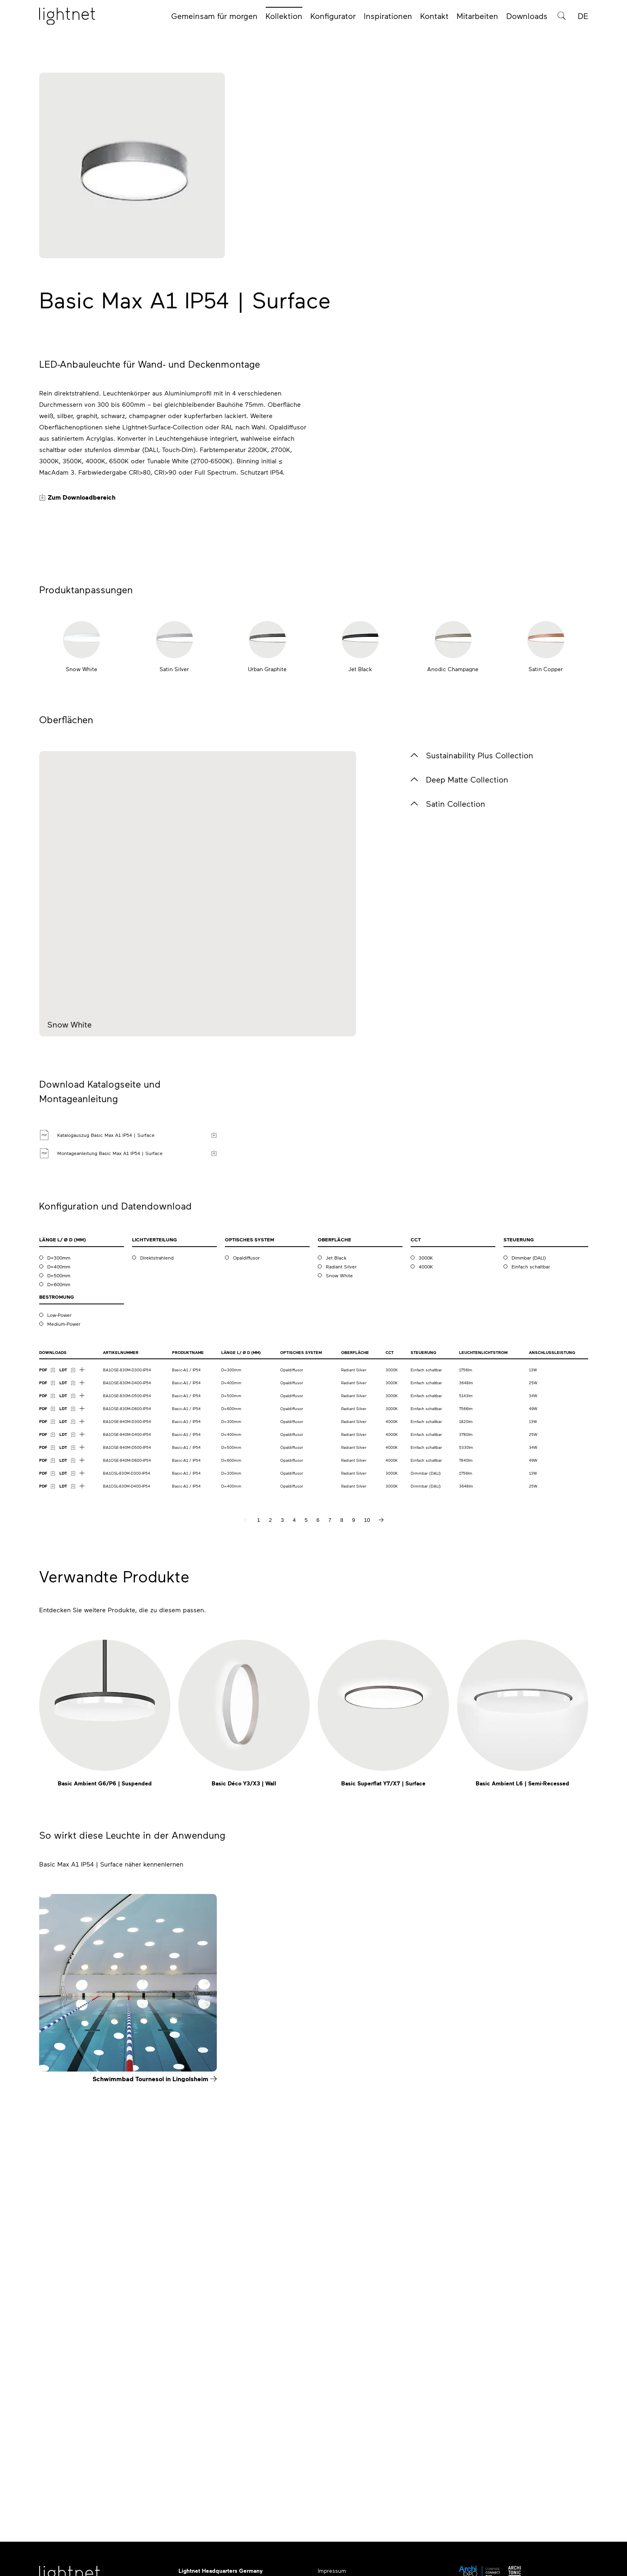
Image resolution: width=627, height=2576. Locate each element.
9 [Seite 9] (353, 1866)
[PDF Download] (47, 1716)
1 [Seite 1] (258, 1866)
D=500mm (58, 1621)
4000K (426, 1612)
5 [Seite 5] (305, 1866)
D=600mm (58, 1630)
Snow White (339, 1621)
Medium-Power (63, 1670)
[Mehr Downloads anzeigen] (82, 1716)
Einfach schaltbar (531, 1612)
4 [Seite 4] (294, 1866)
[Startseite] (67, 17)
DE (583, 17)
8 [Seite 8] (341, 1866)
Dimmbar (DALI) (529, 1603)
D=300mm (58, 1603)
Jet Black (336, 1603)
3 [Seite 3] (282, 1866)
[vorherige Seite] (246, 1866)
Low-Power (59, 1661)
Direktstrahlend (157, 1603)
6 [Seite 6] (318, 1866)
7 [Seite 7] (329, 1866)
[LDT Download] (67, 1716)
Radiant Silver (341, 1612)
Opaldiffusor (246, 1603)
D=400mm (58, 1612)
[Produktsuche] (562, 17)
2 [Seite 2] (270, 1866)
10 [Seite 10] (367, 1866)
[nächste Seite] (381, 1866)
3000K (426, 1603)
